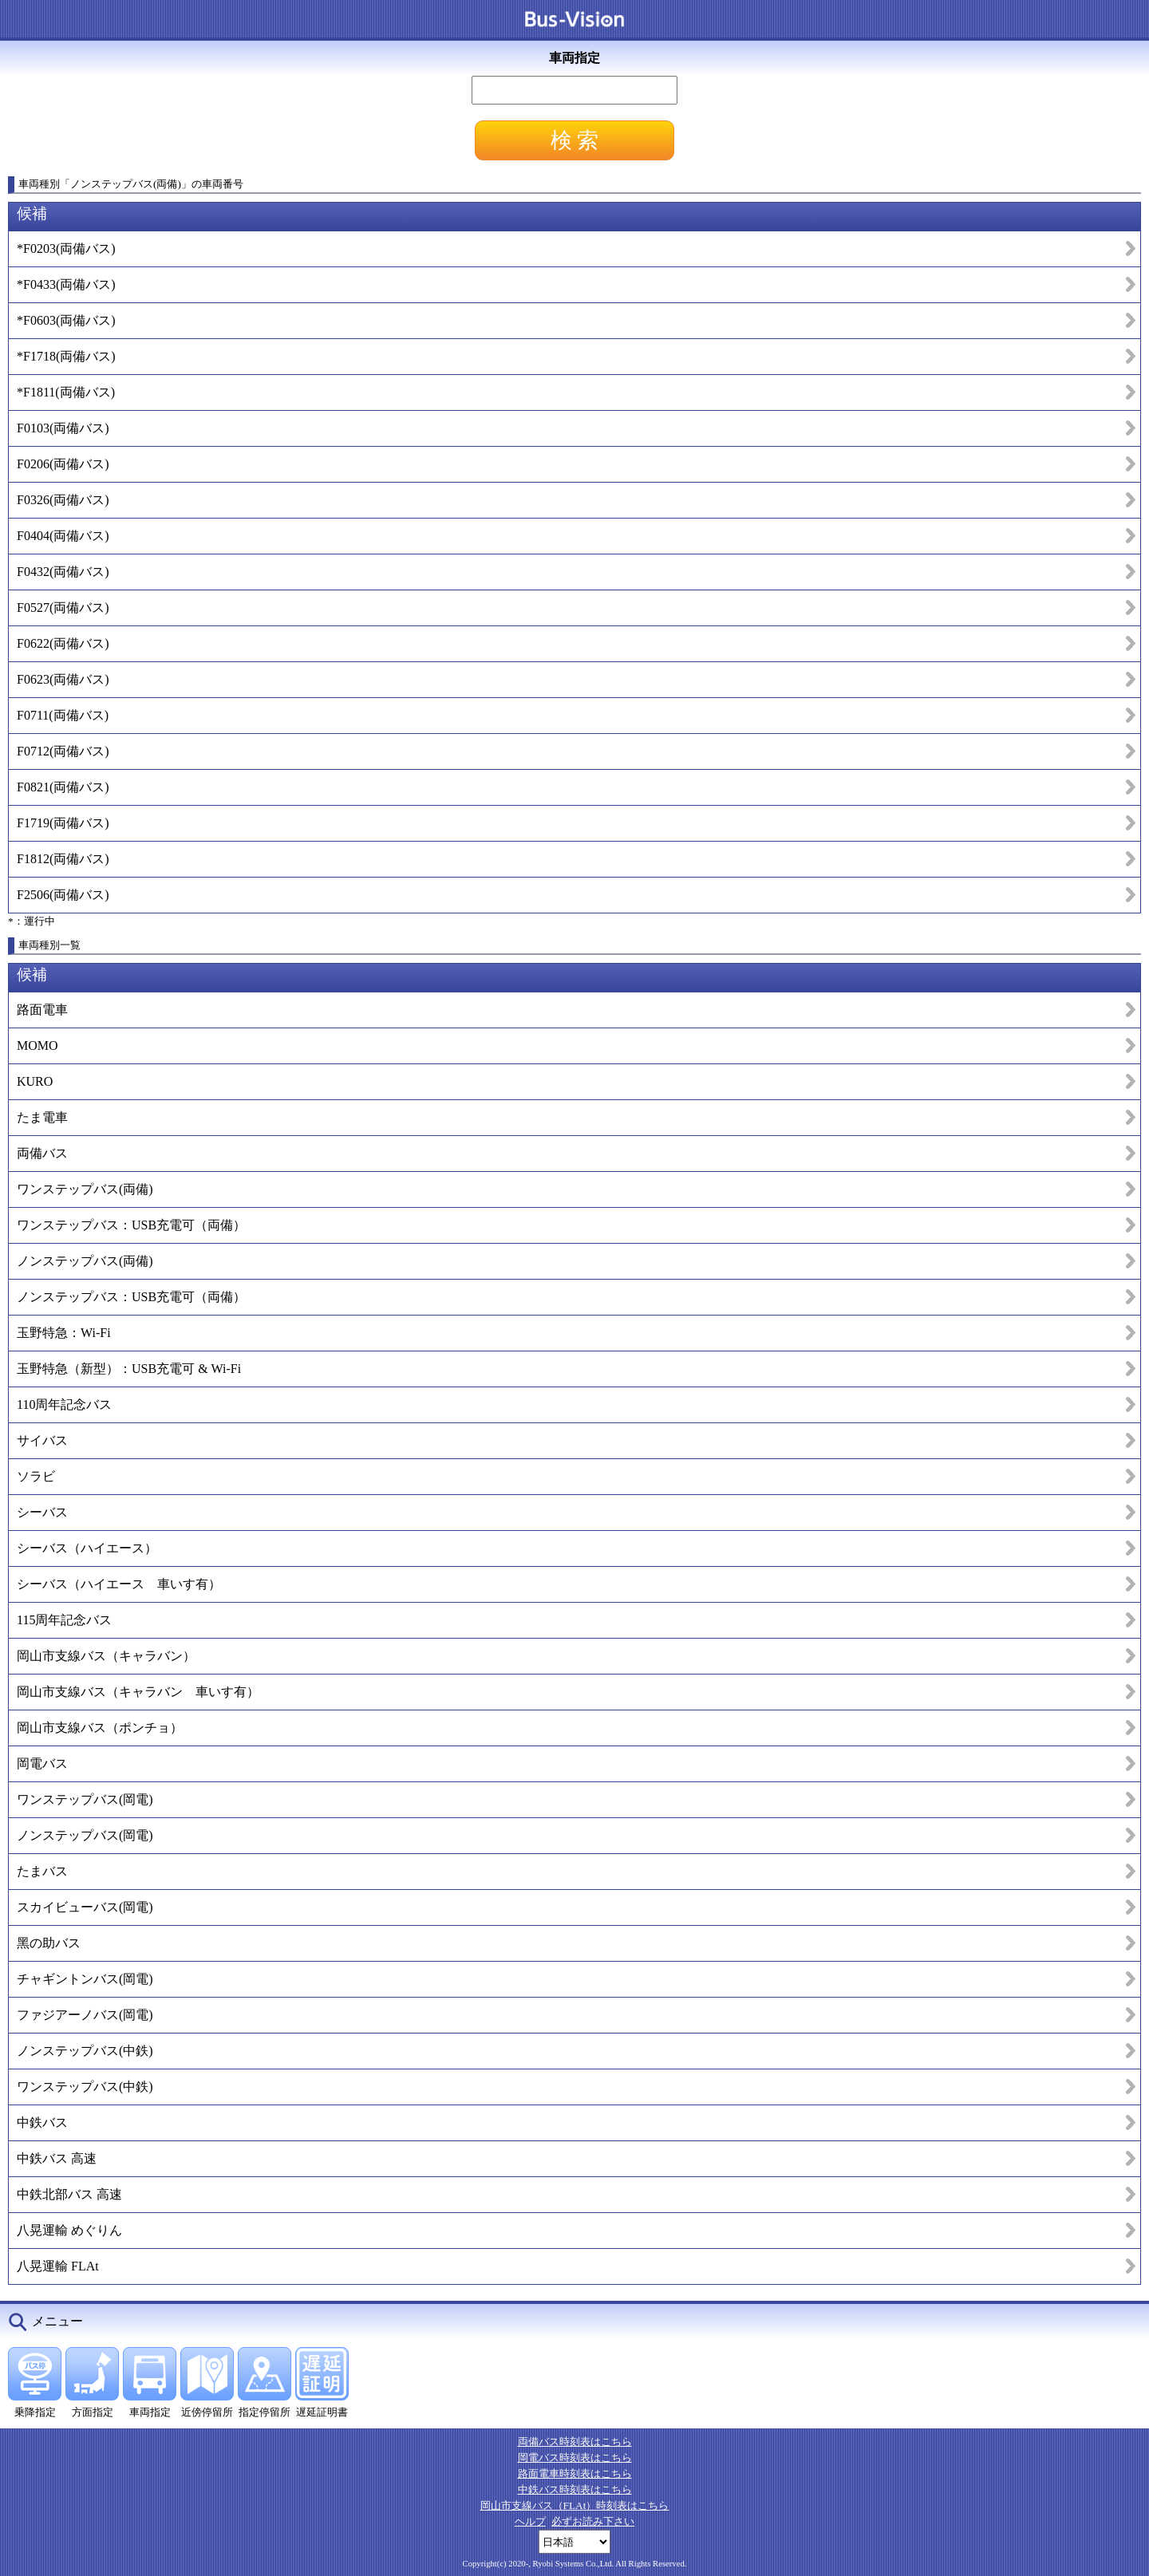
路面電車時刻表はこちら (575, 2473)
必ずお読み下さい (592, 2521)
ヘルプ (530, 2521)
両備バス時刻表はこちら (575, 2442)
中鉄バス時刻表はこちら (575, 2489)
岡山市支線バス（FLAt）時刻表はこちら (574, 2505)
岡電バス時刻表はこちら (575, 2458)
